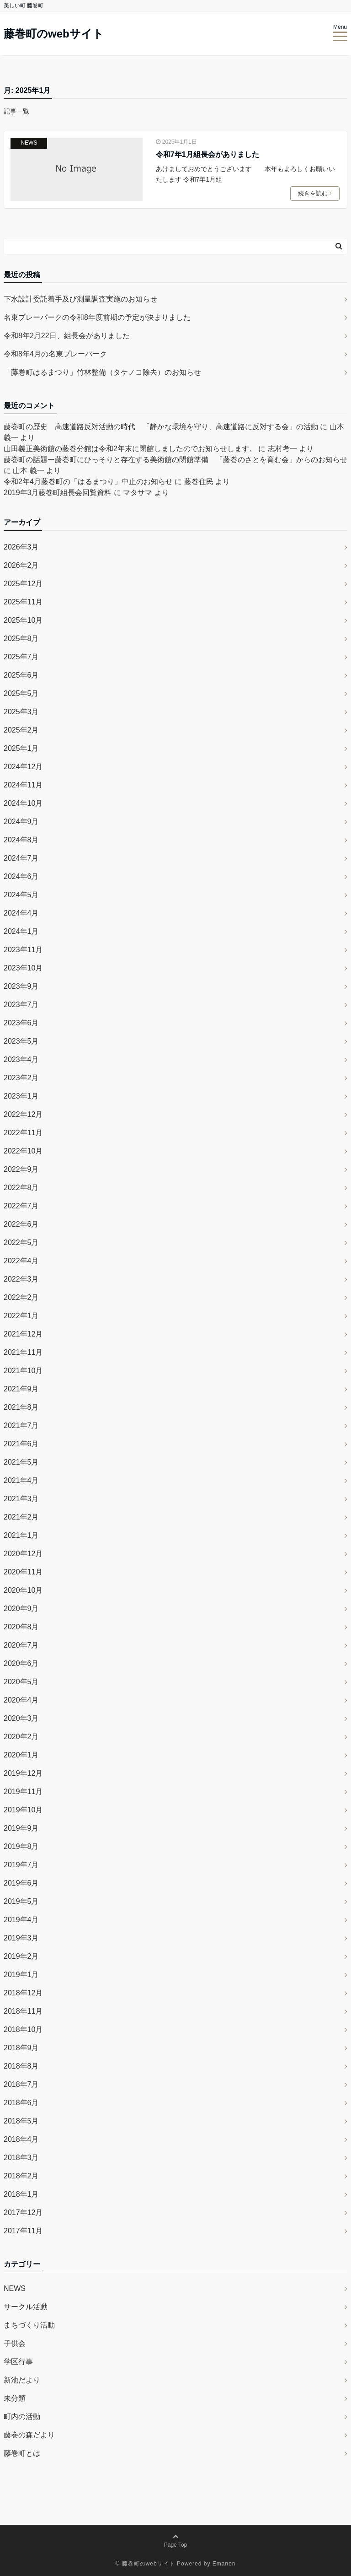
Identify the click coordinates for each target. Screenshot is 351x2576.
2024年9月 (21, 821)
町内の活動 (22, 2416)
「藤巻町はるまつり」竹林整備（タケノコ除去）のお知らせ (102, 372)
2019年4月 (21, 1920)
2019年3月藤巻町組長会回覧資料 (58, 492)
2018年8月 (21, 2066)
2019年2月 (21, 1956)
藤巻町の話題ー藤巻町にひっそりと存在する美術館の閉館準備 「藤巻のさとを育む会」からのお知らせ (175, 459)
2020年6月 (21, 1663)
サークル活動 (26, 2307)
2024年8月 (21, 840)
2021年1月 (21, 1535)
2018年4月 (21, 2139)
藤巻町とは (22, 2453)
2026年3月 (21, 547)
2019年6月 (21, 1883)
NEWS (29, 143)
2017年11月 (23, 2231)
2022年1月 (21, 1316)
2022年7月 (21, 1206)
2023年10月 (23, 968)
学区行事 (18, 2362)
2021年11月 (23, 1352)
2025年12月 (23, 583)
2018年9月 (21, 2048)
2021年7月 (21, 1425)
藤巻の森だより (29, 2435)
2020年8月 (21, 1627)
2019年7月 (21, 1865)
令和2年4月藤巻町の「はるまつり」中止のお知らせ (88, 481)
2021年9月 (21, 1389)
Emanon (224, 2563)
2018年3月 (21, 2157)
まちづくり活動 (29, 2325)
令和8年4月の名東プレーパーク (55, 354)
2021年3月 (21, 1499)
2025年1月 (21, 748)
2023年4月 (21, 1059)
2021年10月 (23, 1370)
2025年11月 (23, 602)
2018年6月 (21, 2103)
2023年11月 (23, 950)
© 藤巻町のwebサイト (145, 2563)
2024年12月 (23, 767)
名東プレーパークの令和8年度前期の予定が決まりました (97, 317)
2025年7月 (21, 657)
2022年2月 (21, 1297)
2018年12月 (23, 1993)
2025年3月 (21, 712)
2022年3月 (21, 1279)
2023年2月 (21, 1078)
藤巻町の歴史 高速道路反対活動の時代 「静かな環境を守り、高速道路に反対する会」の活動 (161, 427)
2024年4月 (21, 913)
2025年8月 (21, 638)
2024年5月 (21, 895)
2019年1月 (21, 1974)
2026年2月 (21, 565)
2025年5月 (21, 693)
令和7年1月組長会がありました (207, 154)
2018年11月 (23, 2011)
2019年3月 (21, 1938)
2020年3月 (21, 1718)
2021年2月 (21, 1517)
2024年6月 (21, 876)
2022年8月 (21, 1187)
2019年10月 (23, 1810)
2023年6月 (21, 1023)
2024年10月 (23, 803)
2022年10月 (23, 1151)
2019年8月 (21, 1846)
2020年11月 (23, 1572)
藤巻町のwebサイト (54, 33)
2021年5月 (21, 1462)
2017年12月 (23, 2212)
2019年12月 (23, 1773)
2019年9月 (21, 1828)
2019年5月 (21, 1901)
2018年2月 (21, 2176)
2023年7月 (21, 1004)
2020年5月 (21, 1682)
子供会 (15, 2343)
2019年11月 (23, 1791)
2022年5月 (21, 1242)
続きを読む (316, 193)
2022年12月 (23, 1114)
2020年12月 (23, 1553)
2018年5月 (21, 2121)
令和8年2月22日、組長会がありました (67, 336)
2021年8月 (21, 1407)
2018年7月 (21, 2084)
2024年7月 (21, 858)
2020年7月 (21, 1645)
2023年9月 (21, 986)
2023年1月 (21, 1096)
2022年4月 (21, 1261)
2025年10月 (23, 620)
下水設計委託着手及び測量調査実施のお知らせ (80, 299)
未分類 (15, 2398)
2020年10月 (23, 1590)
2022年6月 (21, 1224)
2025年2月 (21, 730)
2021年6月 (21, 1444)
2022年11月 (23, 1133)
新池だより (22, 2380)
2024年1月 (21, 931)
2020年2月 (21, 1737)
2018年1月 (21, 2194)
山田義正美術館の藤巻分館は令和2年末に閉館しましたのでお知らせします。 (130, 449)
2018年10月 (23, 2029)
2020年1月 (21, 1755)
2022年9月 (21, 1169)
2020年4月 (21, 1700)
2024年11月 (23, 785)
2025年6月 (21, 675)
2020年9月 (21, 1608)
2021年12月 (23, 1334)
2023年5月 (21, 1041)
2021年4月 (21, 1480)
